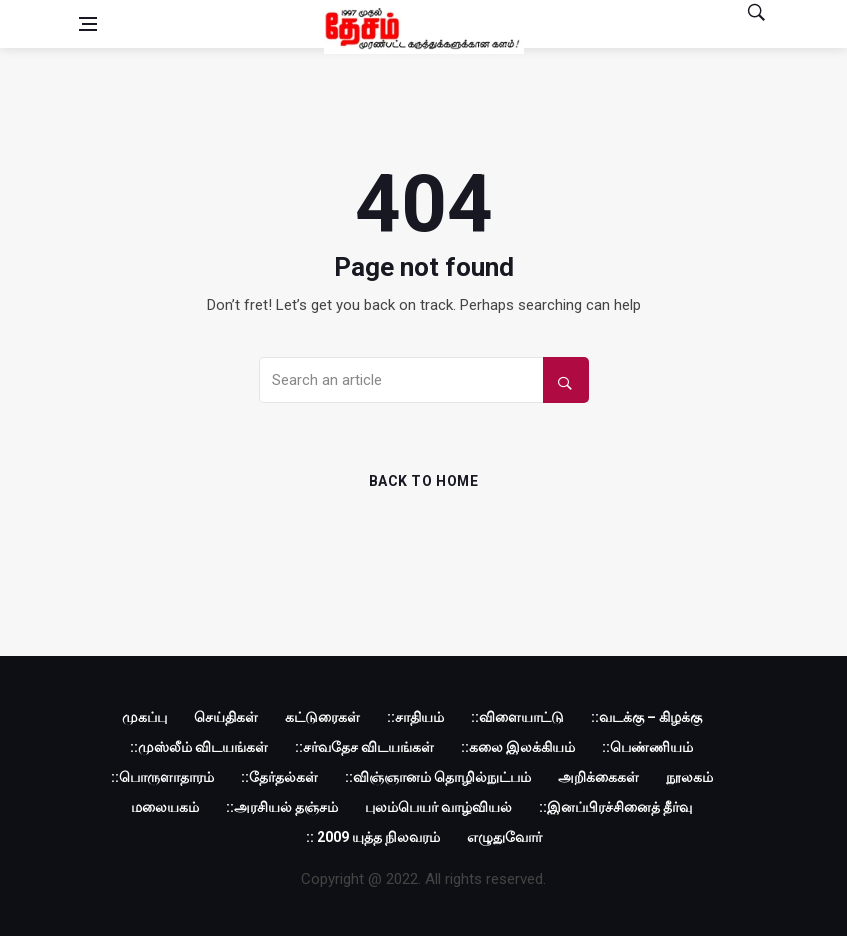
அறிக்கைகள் (598, 777)
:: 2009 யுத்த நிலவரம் (373, 837)
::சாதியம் (415, 717)
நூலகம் (689, 777)
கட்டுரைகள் (322, 717)
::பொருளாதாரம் (162, 777)
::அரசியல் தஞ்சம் (282, 807)
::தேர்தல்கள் (279, 777)
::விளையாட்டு (517, 717)
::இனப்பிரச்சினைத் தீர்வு (615, 807)
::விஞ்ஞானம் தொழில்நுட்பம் (438, 777)
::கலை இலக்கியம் (518, 747)
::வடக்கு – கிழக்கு (646, 717)
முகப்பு (144, 717)
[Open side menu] (88, 24)
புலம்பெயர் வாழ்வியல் (438, 807)
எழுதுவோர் (504, 837)
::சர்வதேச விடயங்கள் (364, 747)
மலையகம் (165, 807)
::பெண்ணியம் (647, 747)
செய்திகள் (226, 717)
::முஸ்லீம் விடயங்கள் (199, 747)
